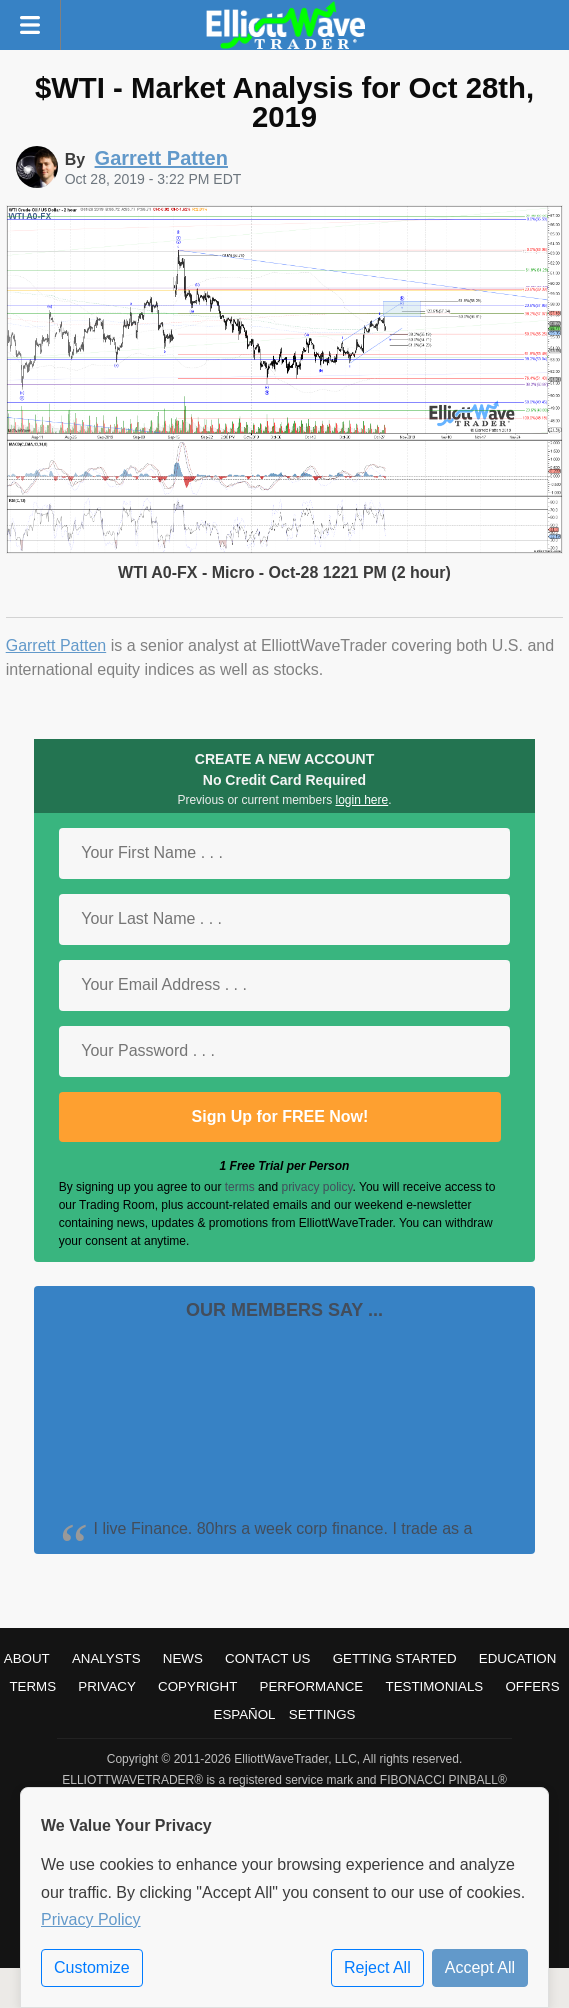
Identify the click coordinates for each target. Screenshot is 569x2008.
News (183, 1658)
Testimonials (434, 1686)
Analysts (106, 1658)
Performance (312, 1686)
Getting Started (395, 1658)
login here (361, 800)
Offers (532, 1686)
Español (245, 1714)
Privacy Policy (91, 1919)
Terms (32, 1686)
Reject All (377, 1967)
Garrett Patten (56, 645)
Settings (322, 1714)
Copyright (197, 1686)
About (27, 1658)
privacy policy (316, 1187)
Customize (92, 1967)
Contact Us (267, 1658)
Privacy (107, 1686)
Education (518, 1658)
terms (240, 1187)
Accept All (480, 1967)
